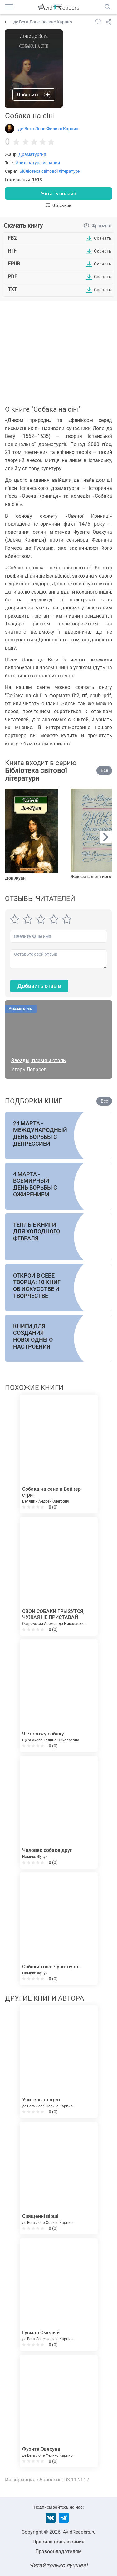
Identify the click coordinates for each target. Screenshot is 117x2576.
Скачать (102, 238)
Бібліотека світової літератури (49, 171)
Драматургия (32, 154)
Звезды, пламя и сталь (38, 1060)
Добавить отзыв (39, 986)
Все (104, 770)
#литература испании (38, 162)
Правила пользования (58, 2542)
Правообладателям (58, 2551)
